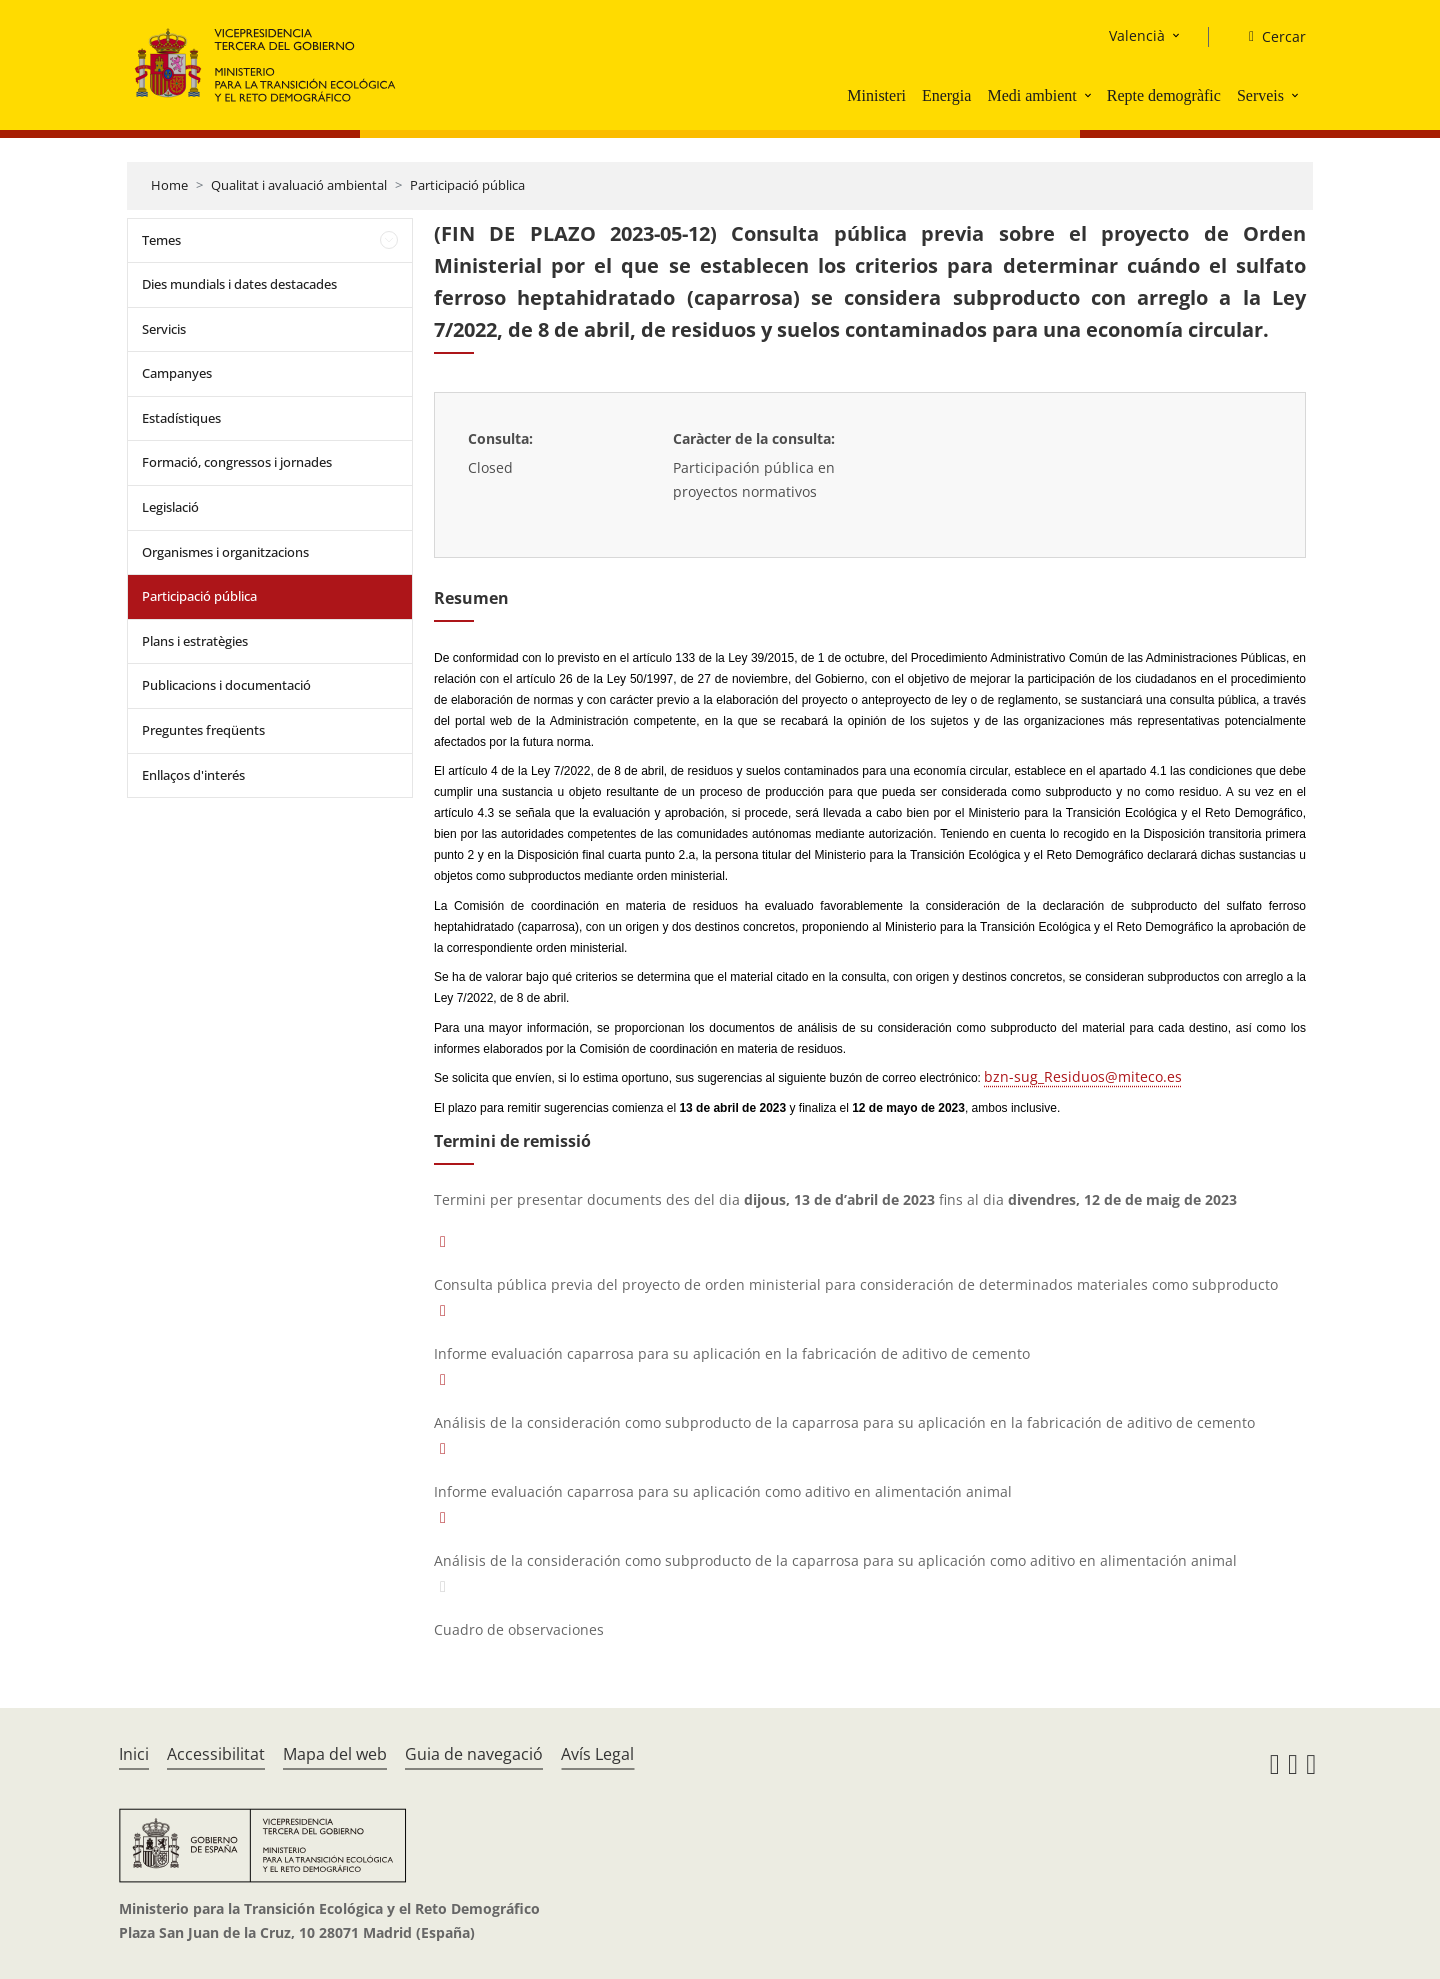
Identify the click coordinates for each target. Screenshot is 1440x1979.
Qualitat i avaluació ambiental (299, 185)
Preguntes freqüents (203, 730)
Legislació (170, 507)
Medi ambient (1031, 95)
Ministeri (876, 95)
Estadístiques (181, 418)
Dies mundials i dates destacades (239, 284)
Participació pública (467, 185)
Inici (134, 1754)
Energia (946, 95)
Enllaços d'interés (193, 775)
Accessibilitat (216, 1754)
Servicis (164, 329)
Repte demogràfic (1164, 95)
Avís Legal (597, 1754)
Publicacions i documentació (226, 685)
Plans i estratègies (195, 641)
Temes (161, 240)
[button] (1090, 95)
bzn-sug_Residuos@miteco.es (1083, 1076)
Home (169, 185)
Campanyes (177, 373)
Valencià (1137, 35)
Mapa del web (335, 1754)
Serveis (1260, 95)
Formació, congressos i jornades (237, 462)
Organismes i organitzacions (225, 552)
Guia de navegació (474, 1754)
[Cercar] (1269, 37)
